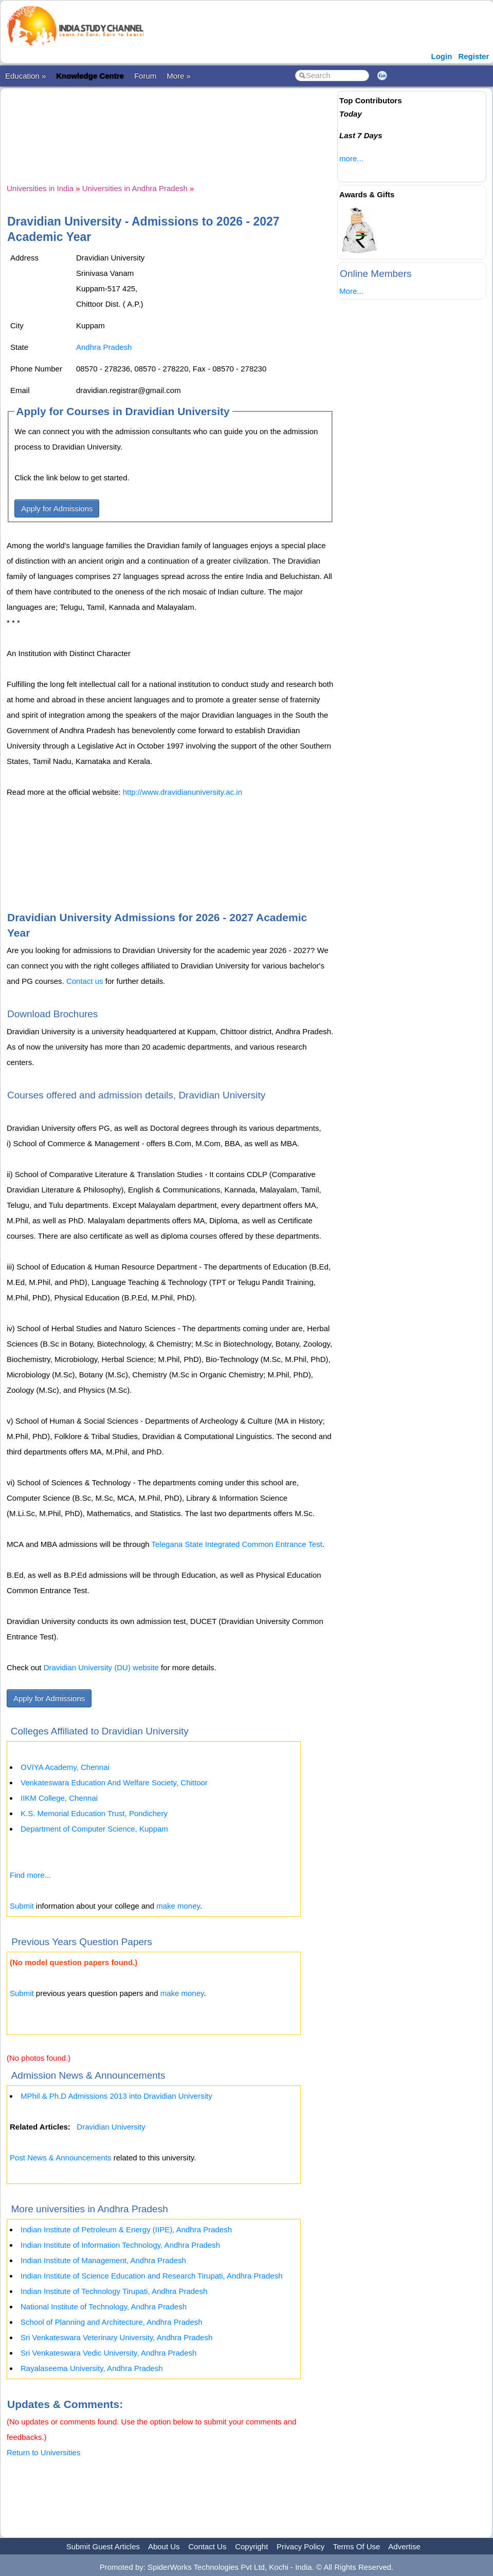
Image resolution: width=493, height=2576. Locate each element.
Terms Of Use (356, 2546)
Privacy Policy (300, 2546)
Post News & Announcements (61, 2157)
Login (441, 56)
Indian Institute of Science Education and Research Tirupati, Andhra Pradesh (152, 2275)
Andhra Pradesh (104, 347)
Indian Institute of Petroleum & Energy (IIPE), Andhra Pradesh (126, 2229)
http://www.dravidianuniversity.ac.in (182, 792)
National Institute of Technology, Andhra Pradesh (104, 2306)
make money (178, 1905)
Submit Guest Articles (103, 2546)
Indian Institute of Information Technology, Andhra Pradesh (120, 2245)
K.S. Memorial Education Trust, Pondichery (94, 1813)
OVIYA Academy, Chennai (65, 1767)
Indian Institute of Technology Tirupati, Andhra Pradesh (114, 2291)
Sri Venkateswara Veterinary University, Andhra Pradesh (116, 2337)
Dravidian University (111, 2126)
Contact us (84, 981)
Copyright (251, 2546)
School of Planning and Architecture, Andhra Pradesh (112, 2322)
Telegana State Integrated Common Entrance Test (237, 1544)
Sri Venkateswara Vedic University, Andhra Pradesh (108, 2352)
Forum (145, 75)
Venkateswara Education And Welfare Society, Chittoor (114, 1782)
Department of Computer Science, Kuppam (94, 1828)
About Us (164, 2546)
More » (179, 75)
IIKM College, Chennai (59, 1798)
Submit (22, 1905)
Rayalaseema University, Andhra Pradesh (92, 2368)
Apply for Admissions (57, 508)
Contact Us (207, 2546)
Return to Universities (43, 2452)
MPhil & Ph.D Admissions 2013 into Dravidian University (116, 2096)
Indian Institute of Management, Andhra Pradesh (103, 2260)
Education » (25, 75)
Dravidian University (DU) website (101, 1667)
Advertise (404, 2546)
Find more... (30, 1875)
